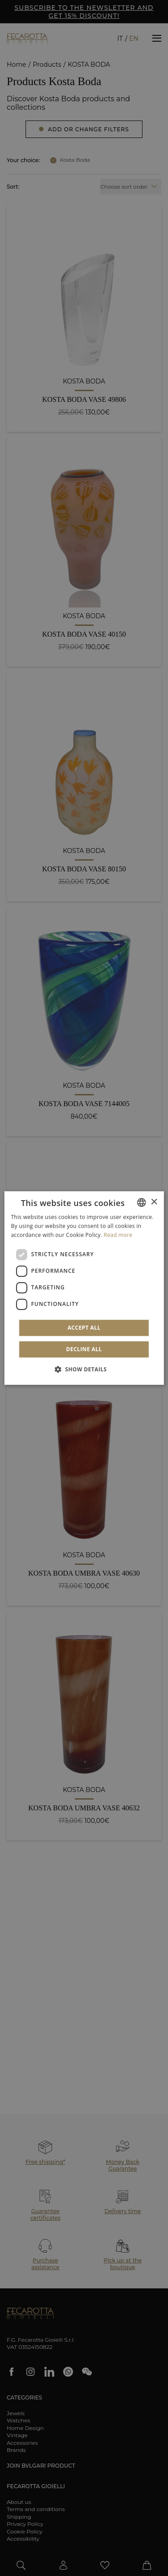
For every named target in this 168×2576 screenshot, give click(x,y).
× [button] (154, 1202)
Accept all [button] (84, 1327)
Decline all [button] (84, 1349)
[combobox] (141, 1202)
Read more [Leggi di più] (118, 1235)
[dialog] (84, 1288)
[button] (84, 1369)
